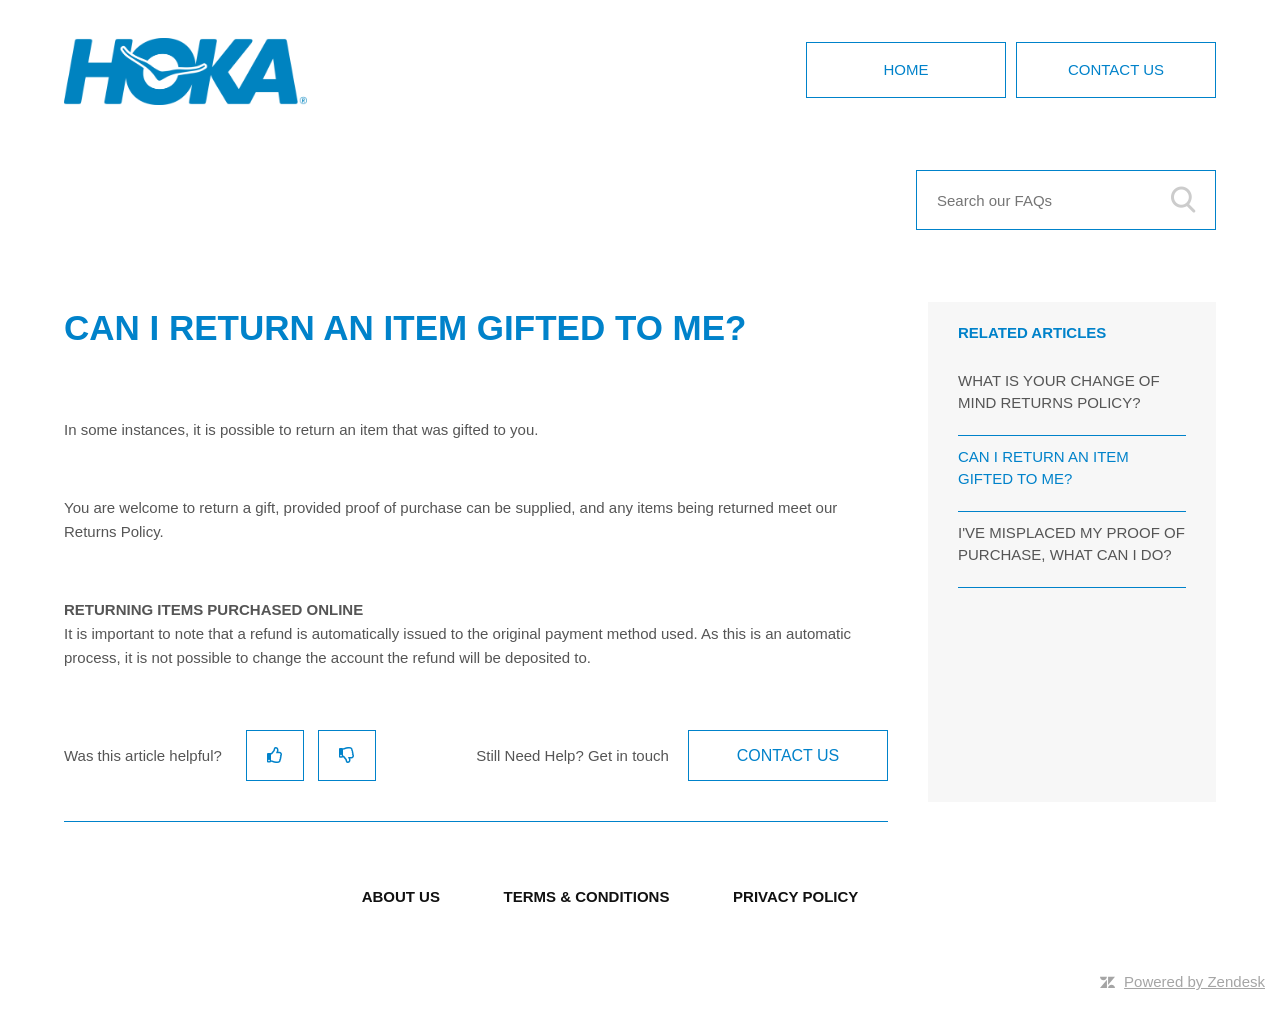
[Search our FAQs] (1066, 200)
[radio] (275, 755)
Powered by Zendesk (1194, 981)
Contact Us (1116, 69)
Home (906, 69)
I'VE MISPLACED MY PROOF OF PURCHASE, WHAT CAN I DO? (1071, 544)
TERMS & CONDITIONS (587, 896)
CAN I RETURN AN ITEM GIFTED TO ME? (1043, 468)
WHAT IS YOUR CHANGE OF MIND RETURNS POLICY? (1059, 392)
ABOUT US (401, 896)
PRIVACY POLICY (795, 896)
